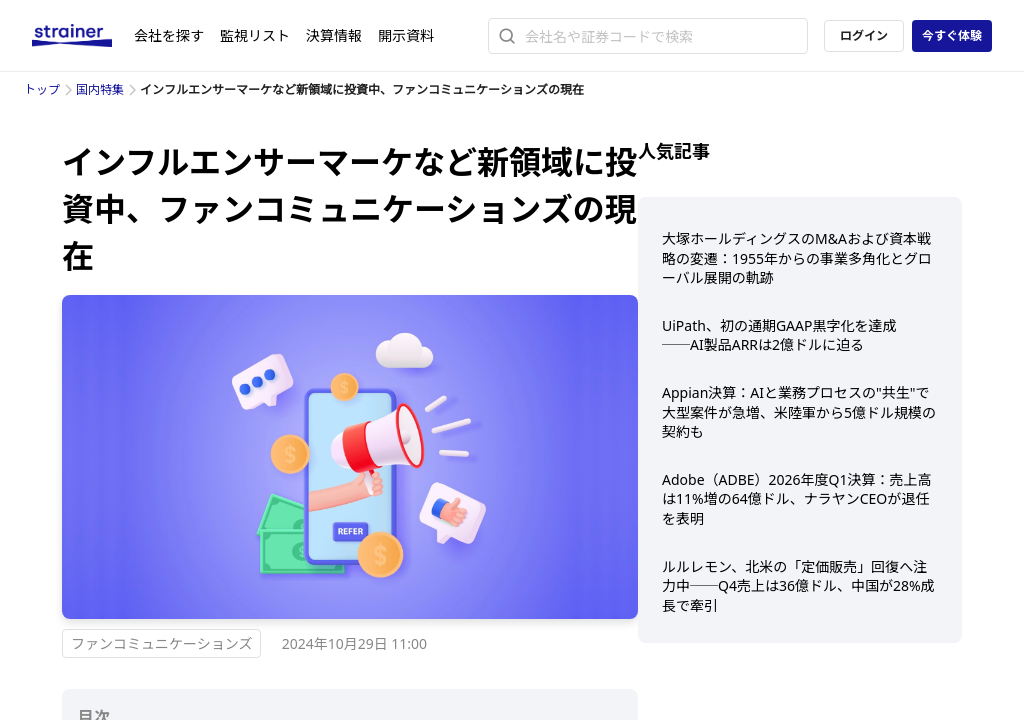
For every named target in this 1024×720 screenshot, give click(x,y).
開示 (406, 35)
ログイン (864, 35)
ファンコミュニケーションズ (161, 643)
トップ (42, 89)
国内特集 (100, 89)
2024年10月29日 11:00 (355, 643)
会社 (169, 35)
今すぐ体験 (952, 35)
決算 (334, 35)
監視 (255, 35)
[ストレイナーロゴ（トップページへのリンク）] (83, 36)
